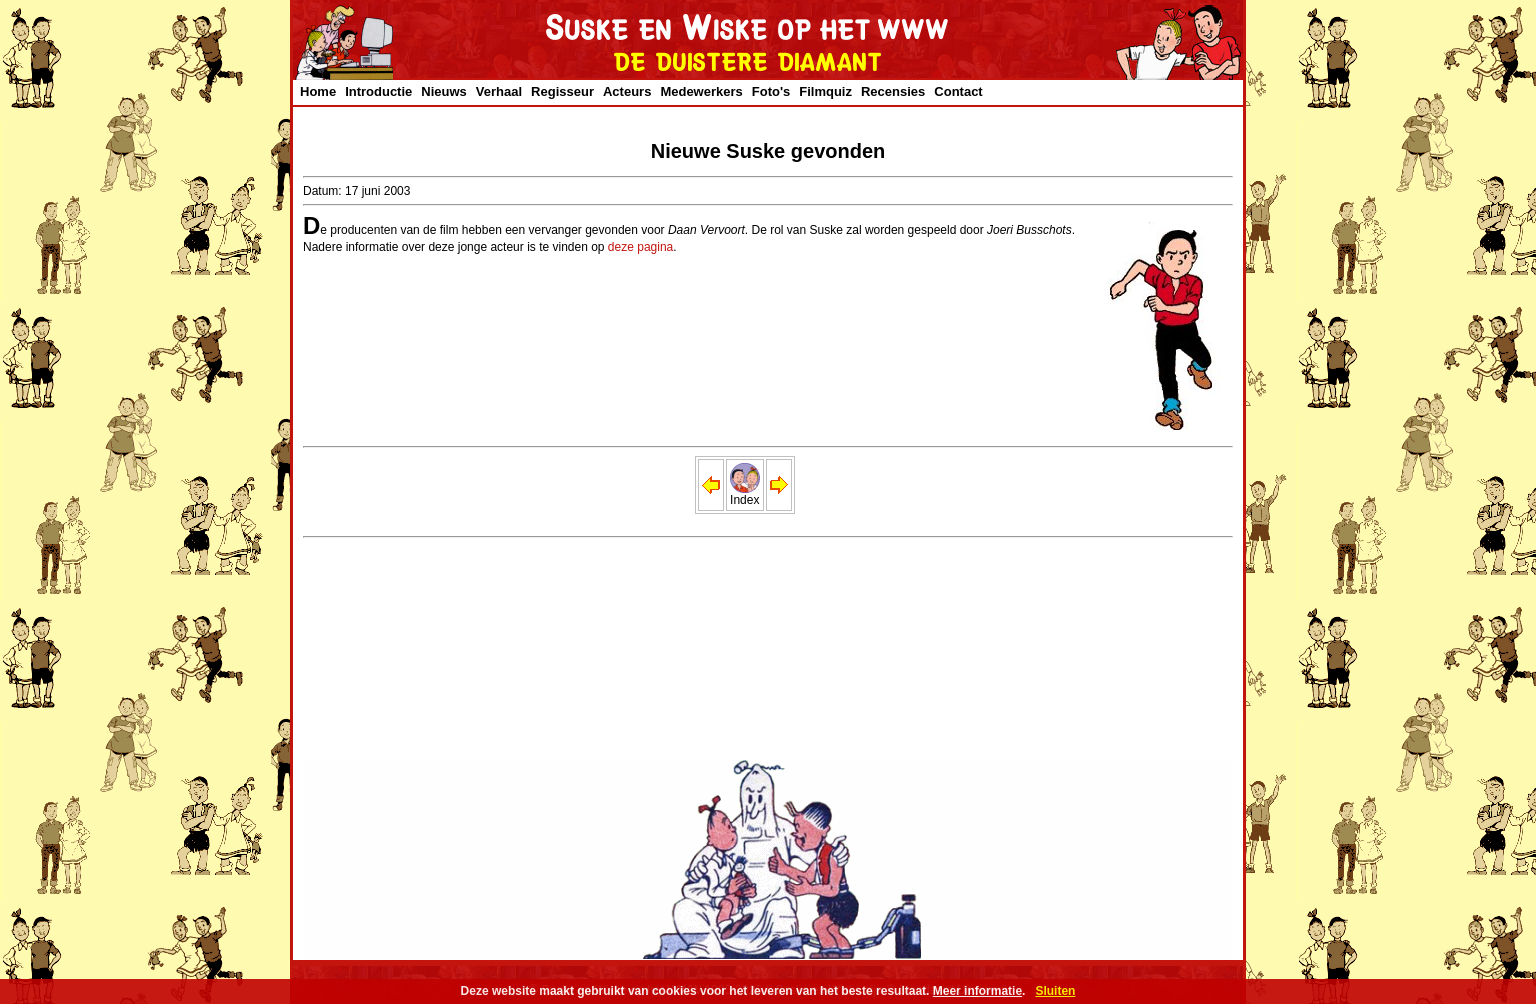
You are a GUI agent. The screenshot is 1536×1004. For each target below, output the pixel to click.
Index (745, 494)
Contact (958, 91)
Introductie (378, 91)
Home (318, 91)
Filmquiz (825, 91)
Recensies (893, 91)
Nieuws (444, 91)
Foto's (771, 91)
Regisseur (562, 91)
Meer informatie (977, 991)
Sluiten (1055, 991)
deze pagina (640, 247)
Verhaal (499, 91)
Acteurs (627, 91)
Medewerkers (701, 91)
